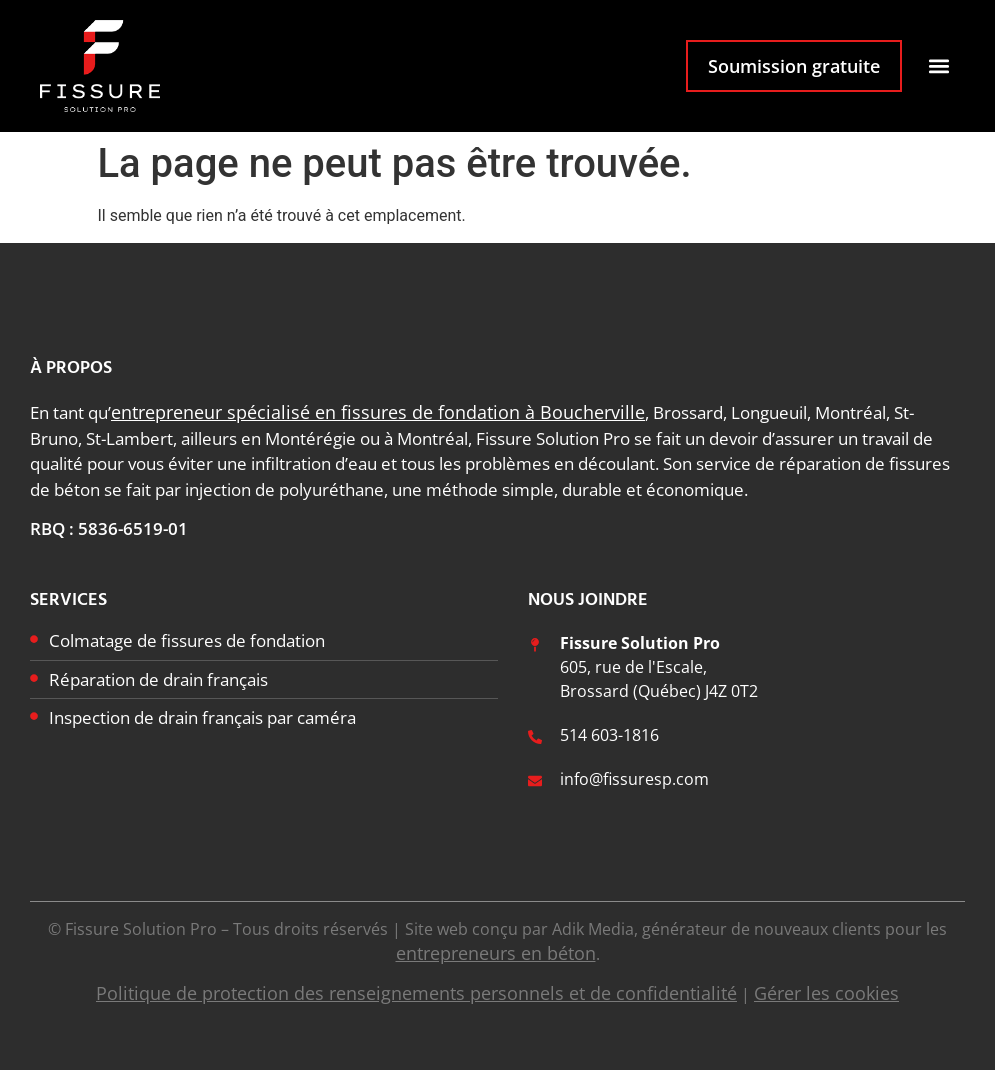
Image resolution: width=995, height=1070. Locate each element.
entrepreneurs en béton (496, 953)
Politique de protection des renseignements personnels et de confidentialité (416, 993)
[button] (938, 66)
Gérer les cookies (826, 993)
